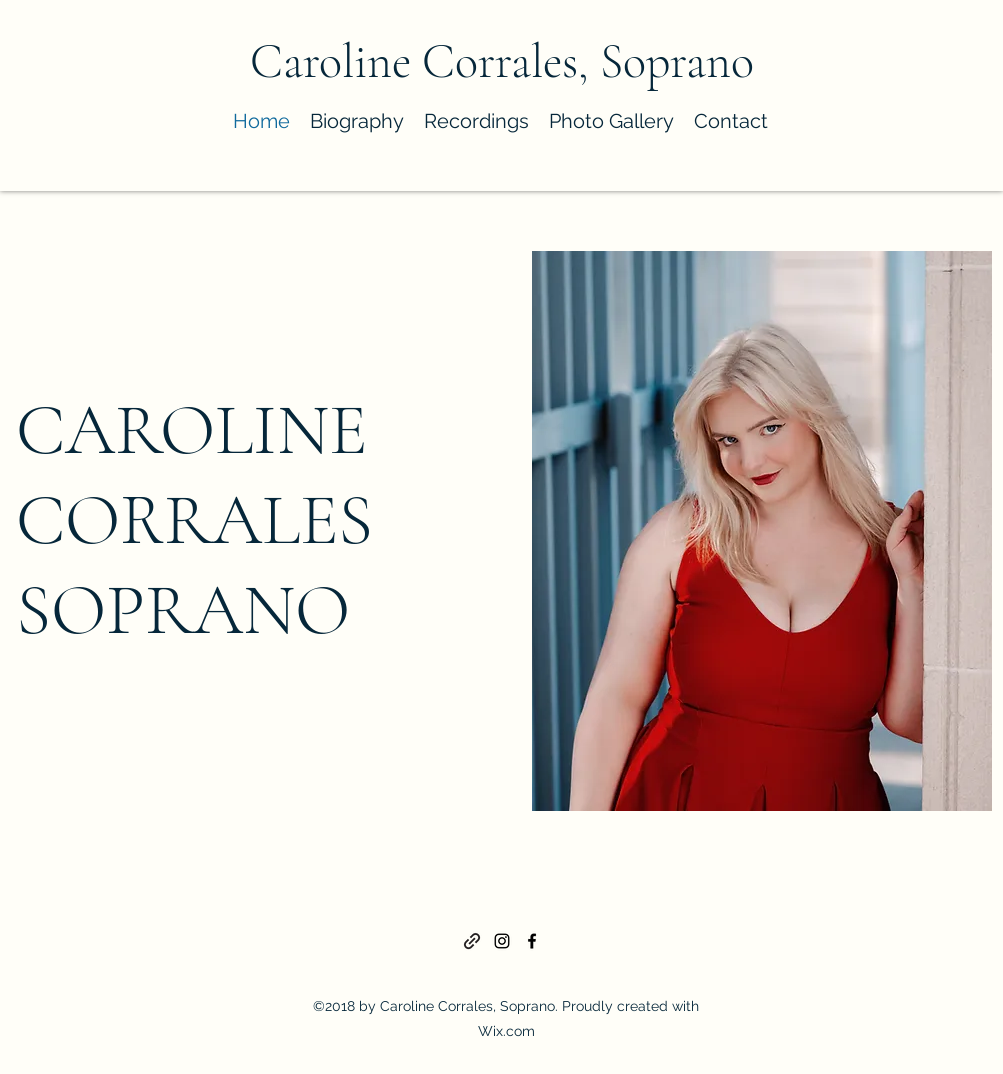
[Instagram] (502, 941)
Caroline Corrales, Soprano (502, 62)
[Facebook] (532, 941)
